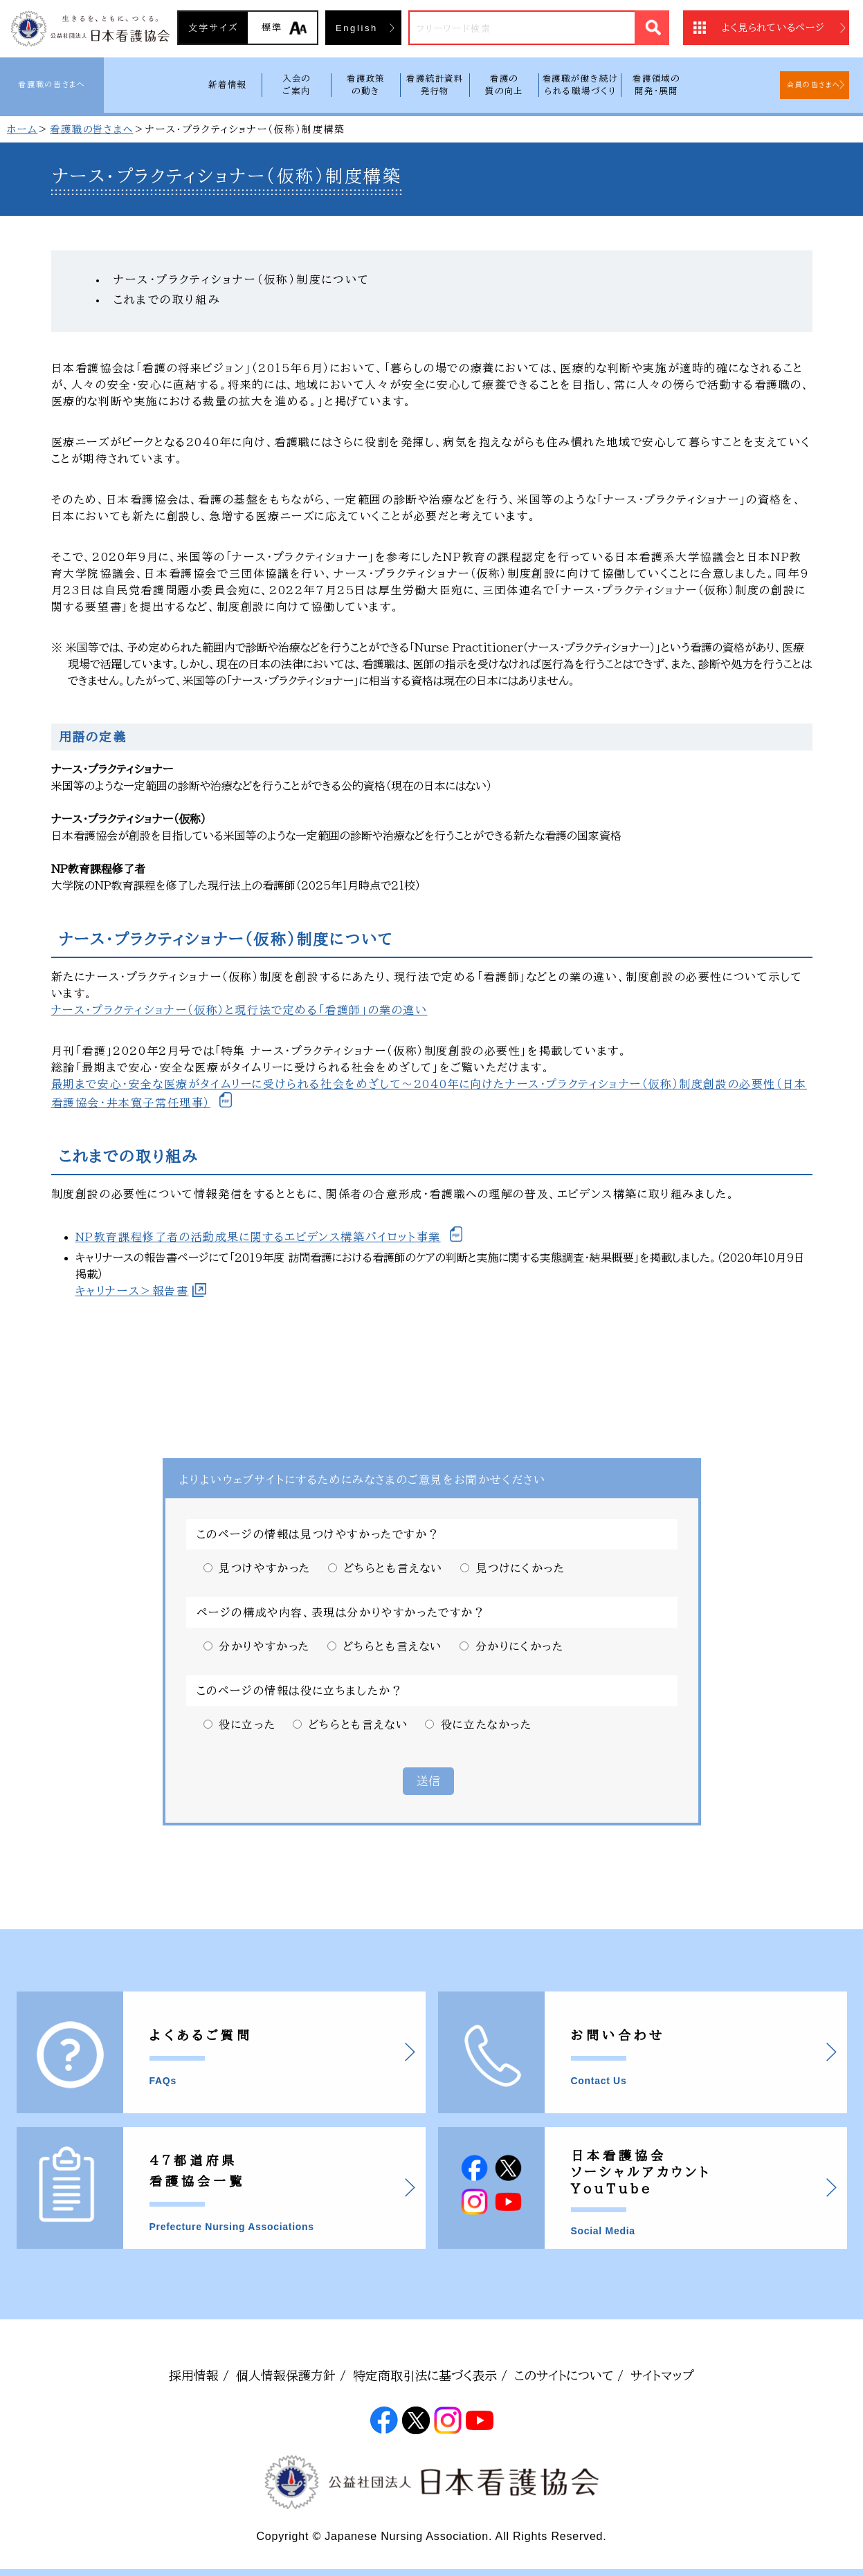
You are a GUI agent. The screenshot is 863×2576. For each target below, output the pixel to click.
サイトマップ (662, 2375)
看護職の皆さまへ (51, 84)
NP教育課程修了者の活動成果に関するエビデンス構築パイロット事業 (258, 1236)
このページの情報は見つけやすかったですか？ (318, 1534)
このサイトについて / (569, 2375)
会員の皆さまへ (814, 84)
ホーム (22, 129)
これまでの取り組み (167, 299)
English (357, 28)
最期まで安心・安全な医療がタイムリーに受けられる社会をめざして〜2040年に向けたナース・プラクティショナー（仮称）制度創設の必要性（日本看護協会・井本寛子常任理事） (429, 1093)
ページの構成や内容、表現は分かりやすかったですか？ (341, 1612)
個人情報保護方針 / (291, 2375)
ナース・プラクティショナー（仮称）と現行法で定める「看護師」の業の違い (239, 1009)
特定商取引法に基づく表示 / (430, 2375)
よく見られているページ (773, 28)
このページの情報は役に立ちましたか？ (300, 1690)
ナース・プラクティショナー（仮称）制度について (241, 279)
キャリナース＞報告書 (132, 1290)
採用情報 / (199, 2375)
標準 (272, 27)
